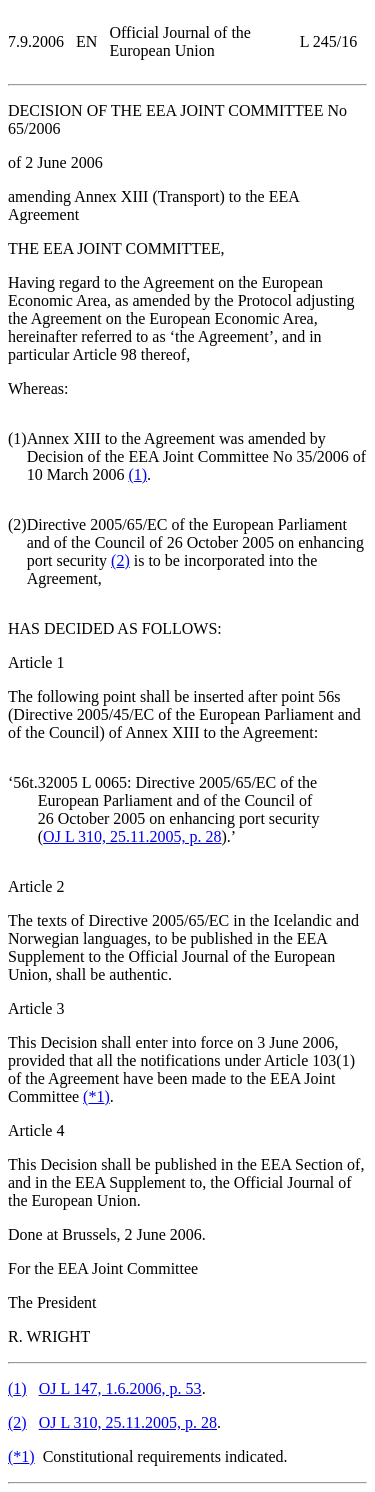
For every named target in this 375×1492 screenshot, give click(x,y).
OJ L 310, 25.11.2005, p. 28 (132, 836)
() (137, 474)
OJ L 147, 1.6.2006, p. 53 (120, 1388)
